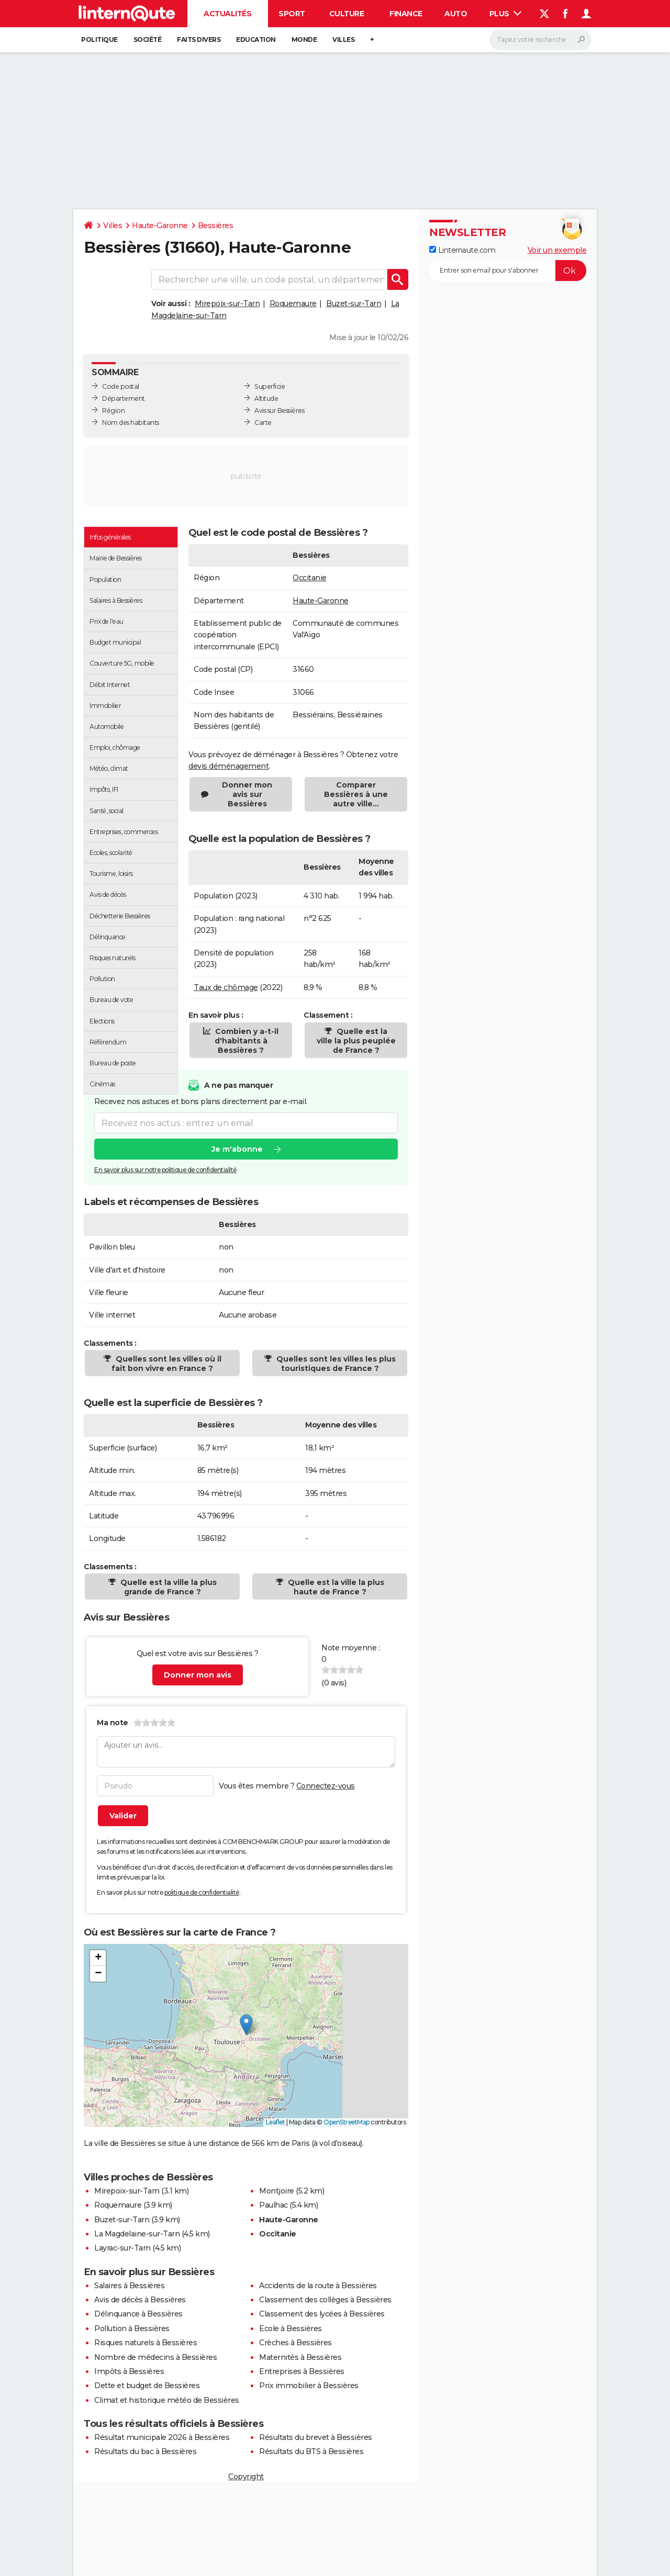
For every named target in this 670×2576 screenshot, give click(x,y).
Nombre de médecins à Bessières (155, 2357)
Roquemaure (293, 303)
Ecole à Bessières (290, 2328)
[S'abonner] (507, 270)
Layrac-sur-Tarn (122, 2248)
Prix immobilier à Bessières (309, 2385)
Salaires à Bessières (129, 2285)
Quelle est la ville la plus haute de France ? (335, 1587)
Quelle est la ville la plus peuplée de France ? (356, 1041)
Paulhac (273, 2205)
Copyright (246, 2476)
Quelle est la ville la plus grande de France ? (167, 1587)
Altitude (266, 398)
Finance (405, 13)
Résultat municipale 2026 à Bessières (161, 2437)
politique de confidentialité (201, 1892)
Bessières (215, 225)
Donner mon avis (197, 1675)
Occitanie (310, 577)
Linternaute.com (462, 250)
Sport (291, 13)
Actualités (227, 13)
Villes (343, 39)
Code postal (120, 386)
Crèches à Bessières (295, 2342)
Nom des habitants (130, 422)
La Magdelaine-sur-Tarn (137, 2233)
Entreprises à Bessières (301, 2371)
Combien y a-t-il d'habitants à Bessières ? (245, 1041)
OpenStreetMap (346, 2122)
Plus (505, 13)
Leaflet (275, 2122)
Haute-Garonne (160, 225)
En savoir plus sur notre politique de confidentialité (165, 1170)
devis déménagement (228, 766)
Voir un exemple (557, 250)
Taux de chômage (226, 987)
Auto (455, 13)
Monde (304, 39)
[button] (246, 2024)
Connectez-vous (325, 1786)
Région (113, 410)
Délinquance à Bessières (138, 2314)
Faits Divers (198, 39)
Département (123, 398)
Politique (99, 39)
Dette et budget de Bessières (146, 2385)
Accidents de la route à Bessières (318, 2285)
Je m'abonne (237, 1149)
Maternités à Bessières (300, 2357)
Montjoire (276, 2191)
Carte (263, 422)
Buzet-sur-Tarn (353, 303)
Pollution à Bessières (132, 2328)
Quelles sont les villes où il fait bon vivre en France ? (166, 1363)
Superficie (269, 386)
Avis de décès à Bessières (140, 2299)
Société (147, 39)
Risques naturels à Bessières (145, 2342)
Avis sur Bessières (279, 410)
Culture (346, 13)
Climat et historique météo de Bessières (166, 2400)
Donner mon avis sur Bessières (247, 794)
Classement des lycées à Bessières (322, 2314)
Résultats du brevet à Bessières (315, 2437)
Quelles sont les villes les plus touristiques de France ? (335, 1363)
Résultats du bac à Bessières (145, 2451)
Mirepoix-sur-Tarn (227, 303)
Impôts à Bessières (129, 2371)
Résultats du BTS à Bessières (311, 2451)
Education (256, 39)
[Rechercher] (540, 39)
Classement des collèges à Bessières (325, 2299)
